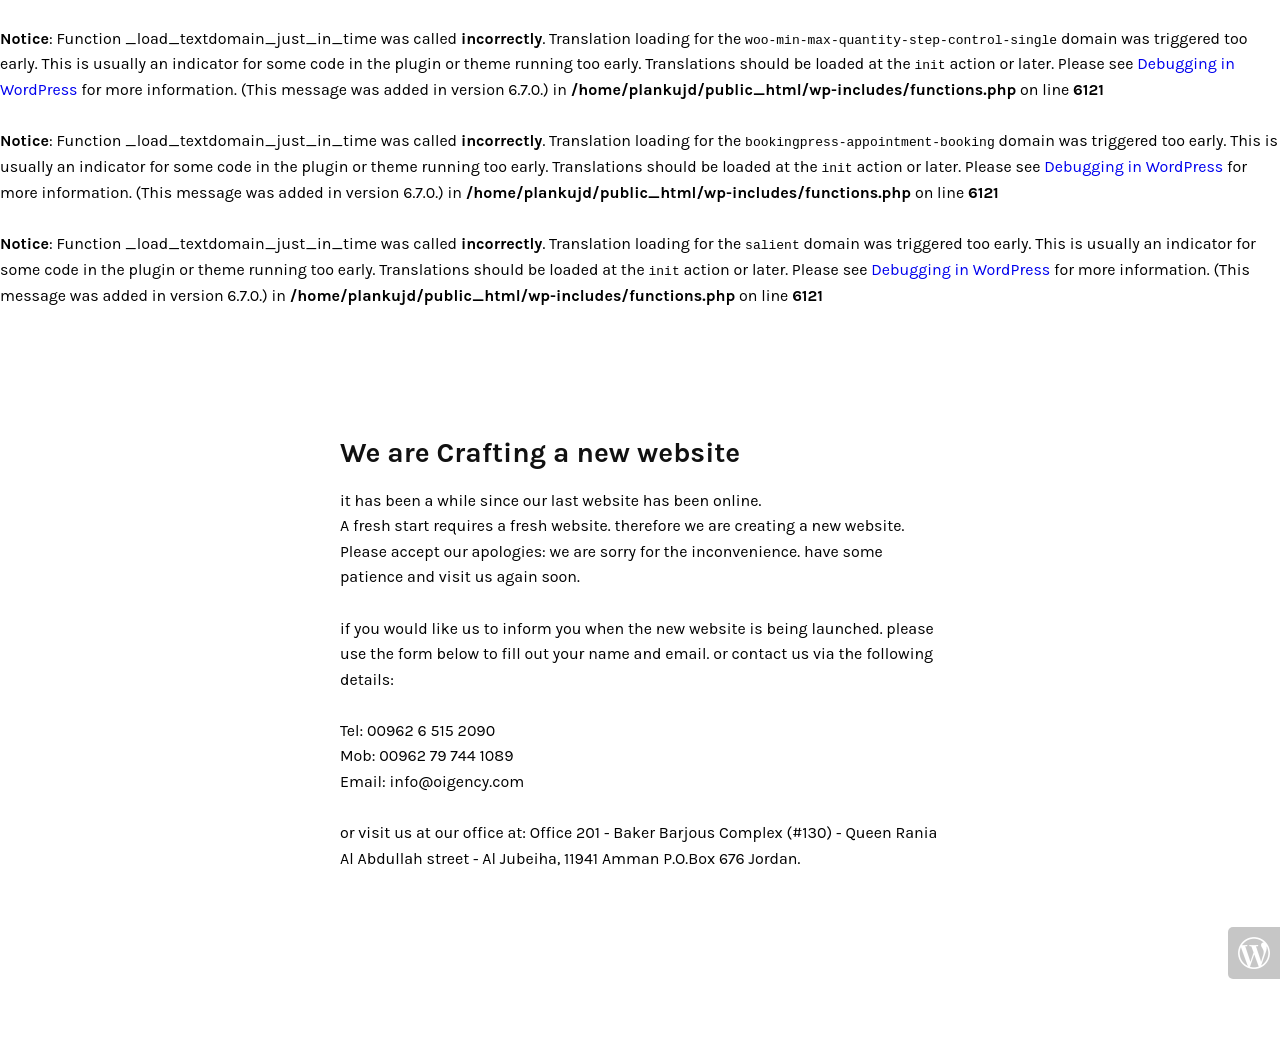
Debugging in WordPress (1133, 166)
